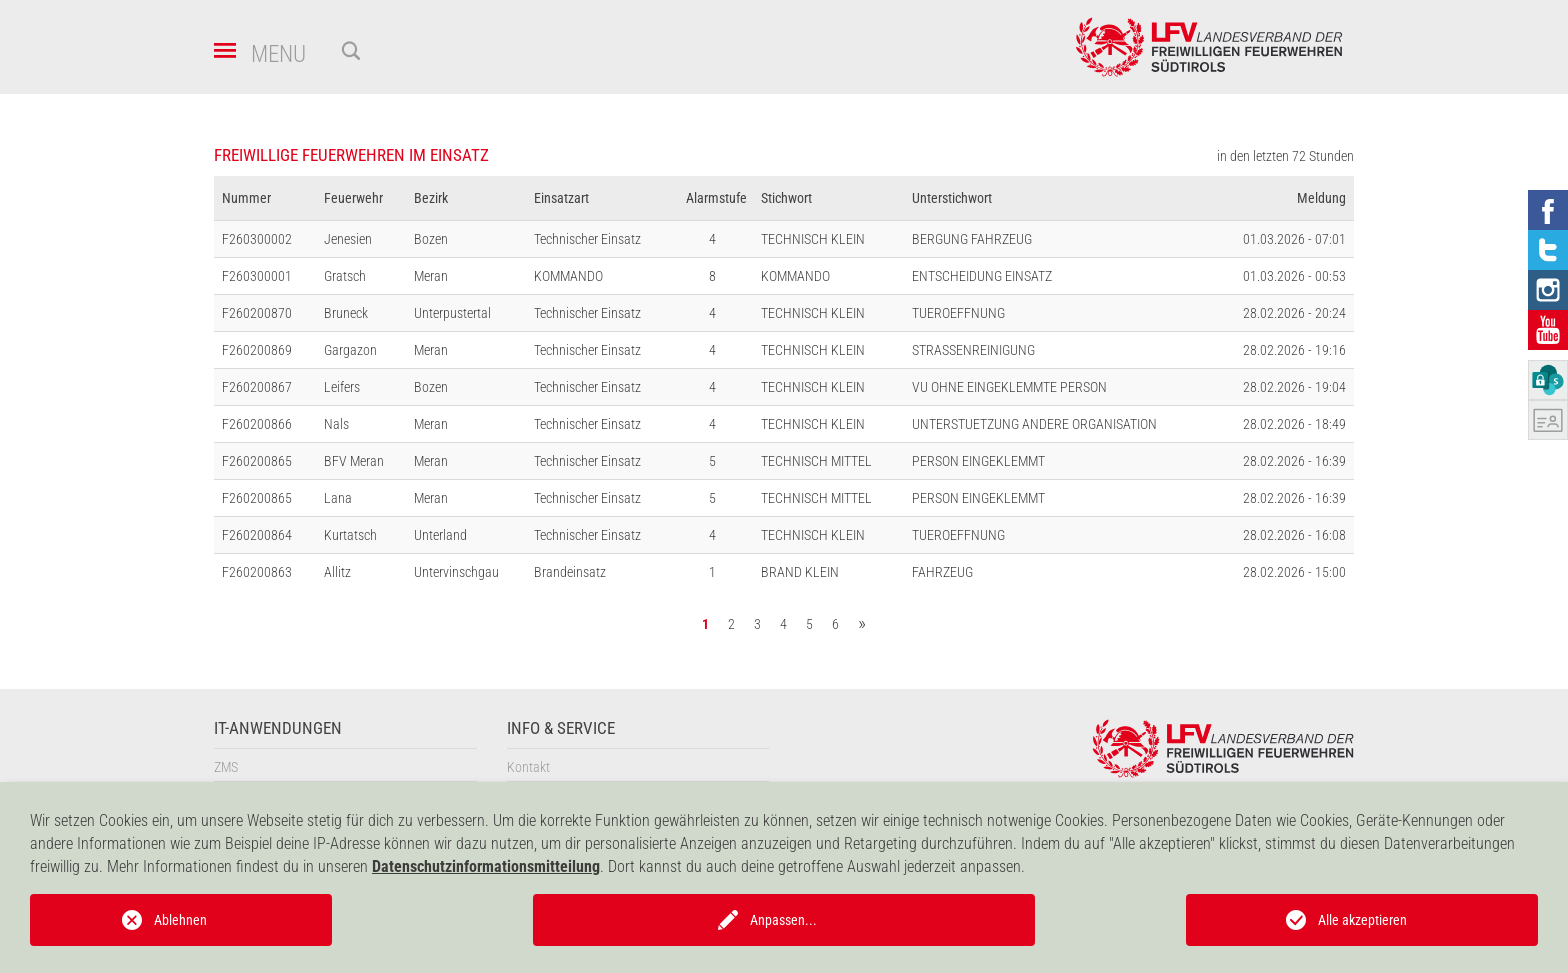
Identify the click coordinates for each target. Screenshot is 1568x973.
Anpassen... (783, 920)
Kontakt (528, 767)
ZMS (226, 767)
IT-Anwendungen (278, 728)
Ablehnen (180, 920)
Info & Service (561, 728)
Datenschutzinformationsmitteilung (486, 866)
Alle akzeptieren (1362, 920)
